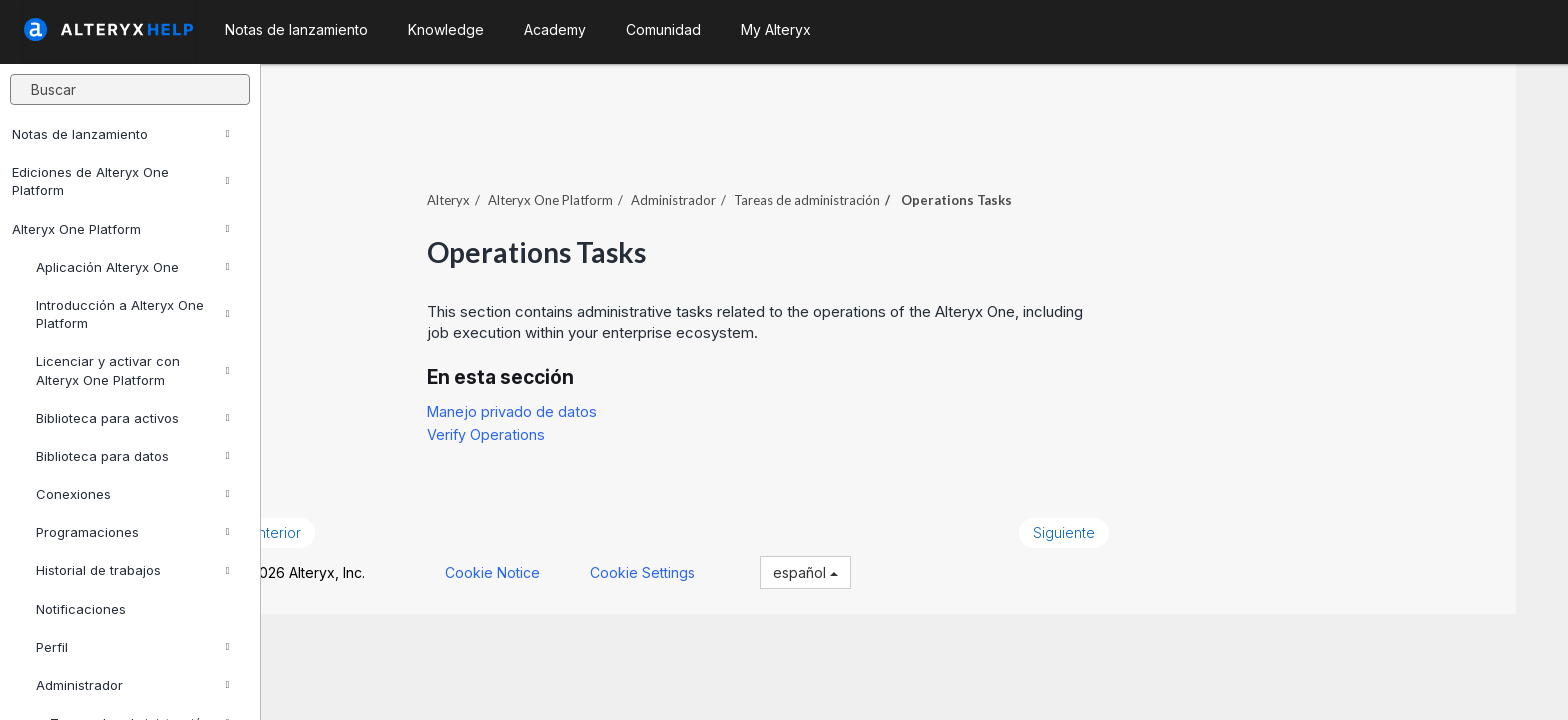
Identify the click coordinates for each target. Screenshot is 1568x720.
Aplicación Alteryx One (132, 267)
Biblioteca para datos (132, 456)
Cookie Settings (693, 561)
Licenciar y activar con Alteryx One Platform (132, 370)
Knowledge (446, 29)
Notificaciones (81, 609)
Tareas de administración (859, 189)
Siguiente (1116, 521)
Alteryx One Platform (120, 229)
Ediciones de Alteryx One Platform (120, 181)
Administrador (132, 685)
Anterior (326, 521)
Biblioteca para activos (132, 418)
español (856, 561)
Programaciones (132, 532)
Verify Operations (538, 423)
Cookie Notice (543, 561)
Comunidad (663, 29)
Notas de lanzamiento (120, 134)
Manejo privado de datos (564, 400)
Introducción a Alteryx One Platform (132, 314)
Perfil (132, 647)
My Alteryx (776, 29)
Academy (555, 29)
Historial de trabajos (132, 570)
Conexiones (132, 494)
